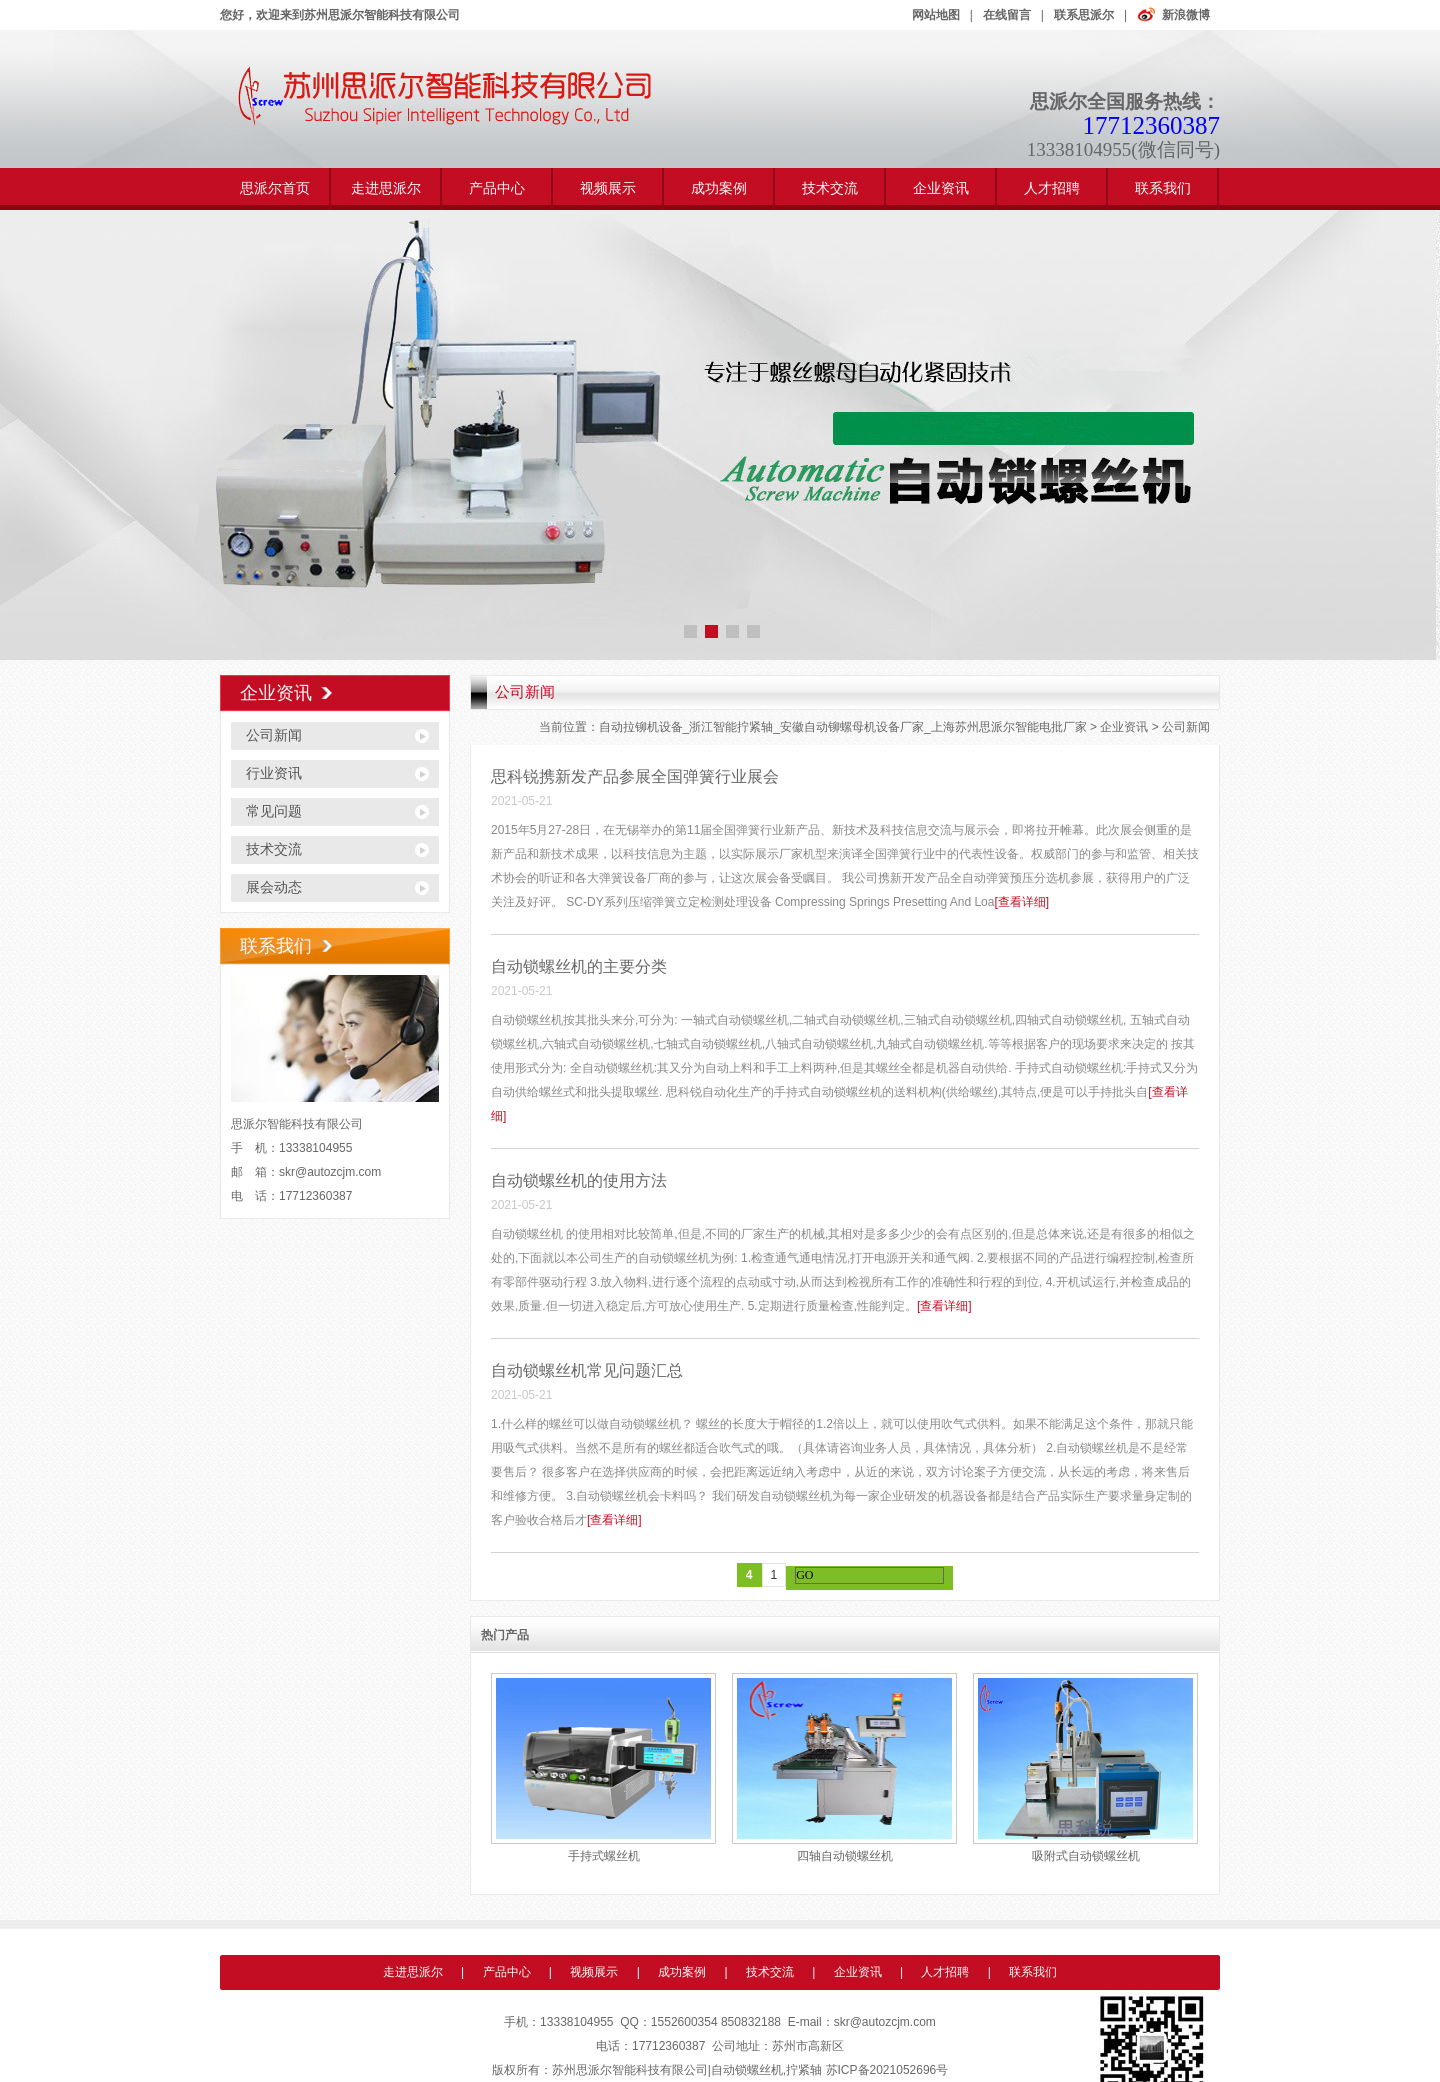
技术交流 (830, 188)
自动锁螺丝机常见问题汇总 (587, 1370)
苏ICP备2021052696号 (887, 2070)
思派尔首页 (275, 188)
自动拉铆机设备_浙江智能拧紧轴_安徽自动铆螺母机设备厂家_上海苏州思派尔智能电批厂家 (843, 727)
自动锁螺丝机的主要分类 (579, 966)
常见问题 (274, 811)
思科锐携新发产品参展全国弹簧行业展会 (635, 776)
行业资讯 (274, 773)
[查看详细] (1021, 902)
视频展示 (608, 188)
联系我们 (1163, 188)
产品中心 (497, 188)
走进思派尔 (386, 188)
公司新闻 (274, 735)
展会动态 (274, 887)
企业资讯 (941, 188)
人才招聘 (1052, 188)
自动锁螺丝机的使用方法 (579, 1180)
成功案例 (719, 188)
